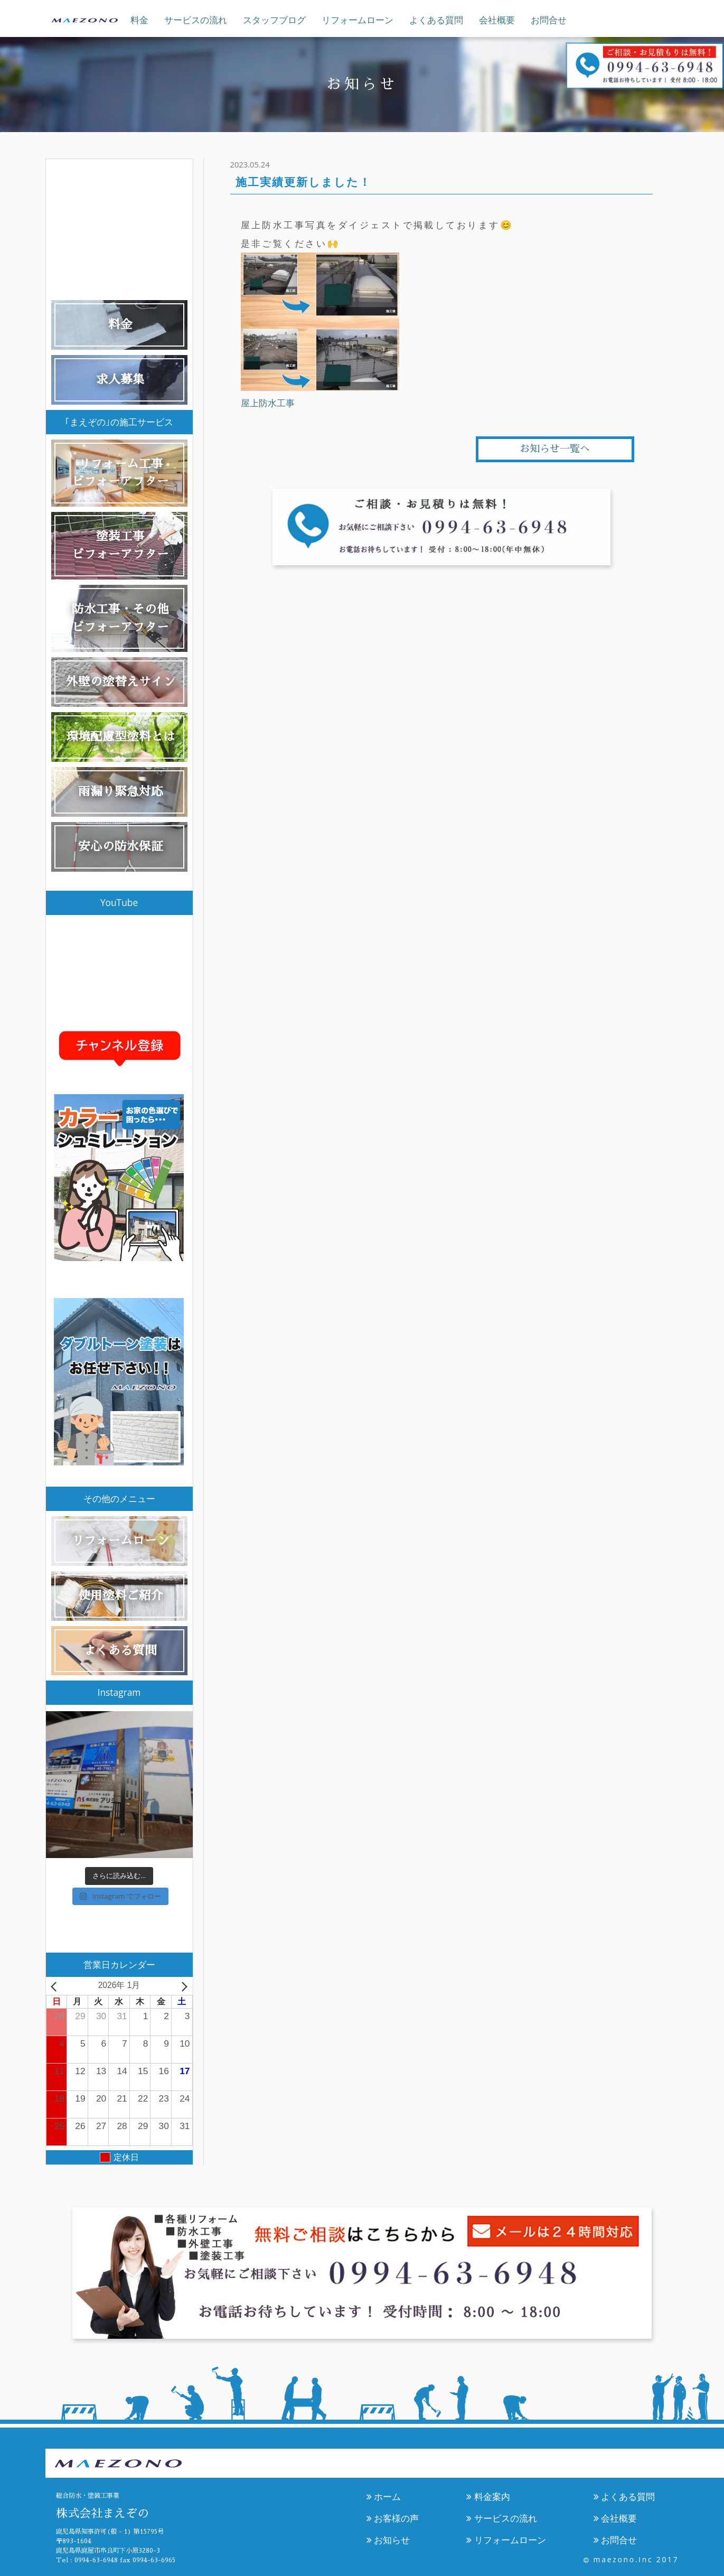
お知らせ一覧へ (555, 449)
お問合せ (549, 19)
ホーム (383, 2496)
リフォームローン (357, 19)
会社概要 (497, 19)
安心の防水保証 (120, 847)
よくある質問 (436, 19)
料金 (139, 19)
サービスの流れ (195, 19)
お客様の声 (392, 2518)
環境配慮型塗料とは (120, 737)
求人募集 (120, 380)
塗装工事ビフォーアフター (120, 545)
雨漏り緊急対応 (120, 792)
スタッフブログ (274, 19)
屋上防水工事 (268, 402)
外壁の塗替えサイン (120, 682)
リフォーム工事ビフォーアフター (120, 473)
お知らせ (388, 2539)
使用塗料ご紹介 (120, 1596)
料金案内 (488, 2496)
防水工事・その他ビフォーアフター (120, 618)
